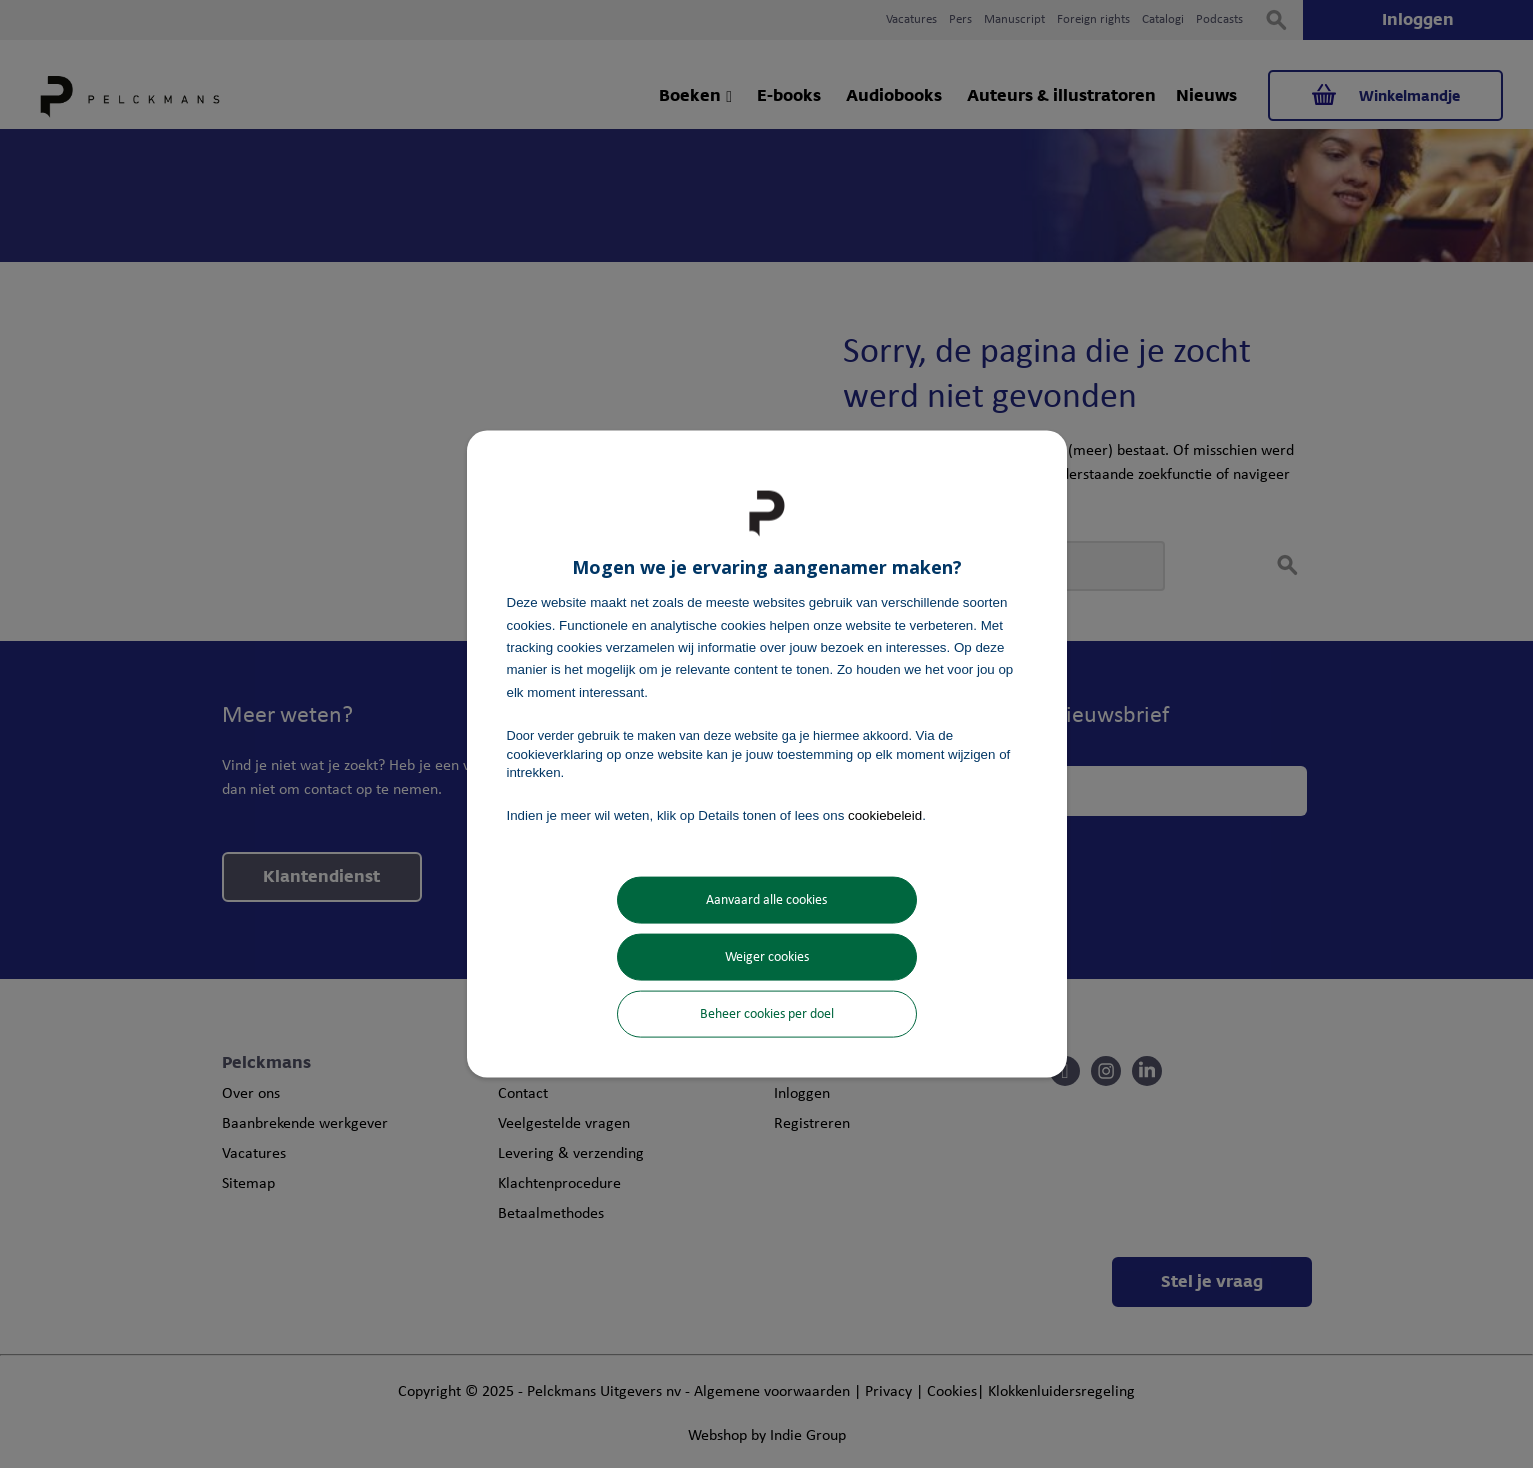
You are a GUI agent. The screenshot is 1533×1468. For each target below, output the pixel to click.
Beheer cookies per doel (767, 1013)
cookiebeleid (885, 815)
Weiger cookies (767, 956)
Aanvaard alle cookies (766, 899)
